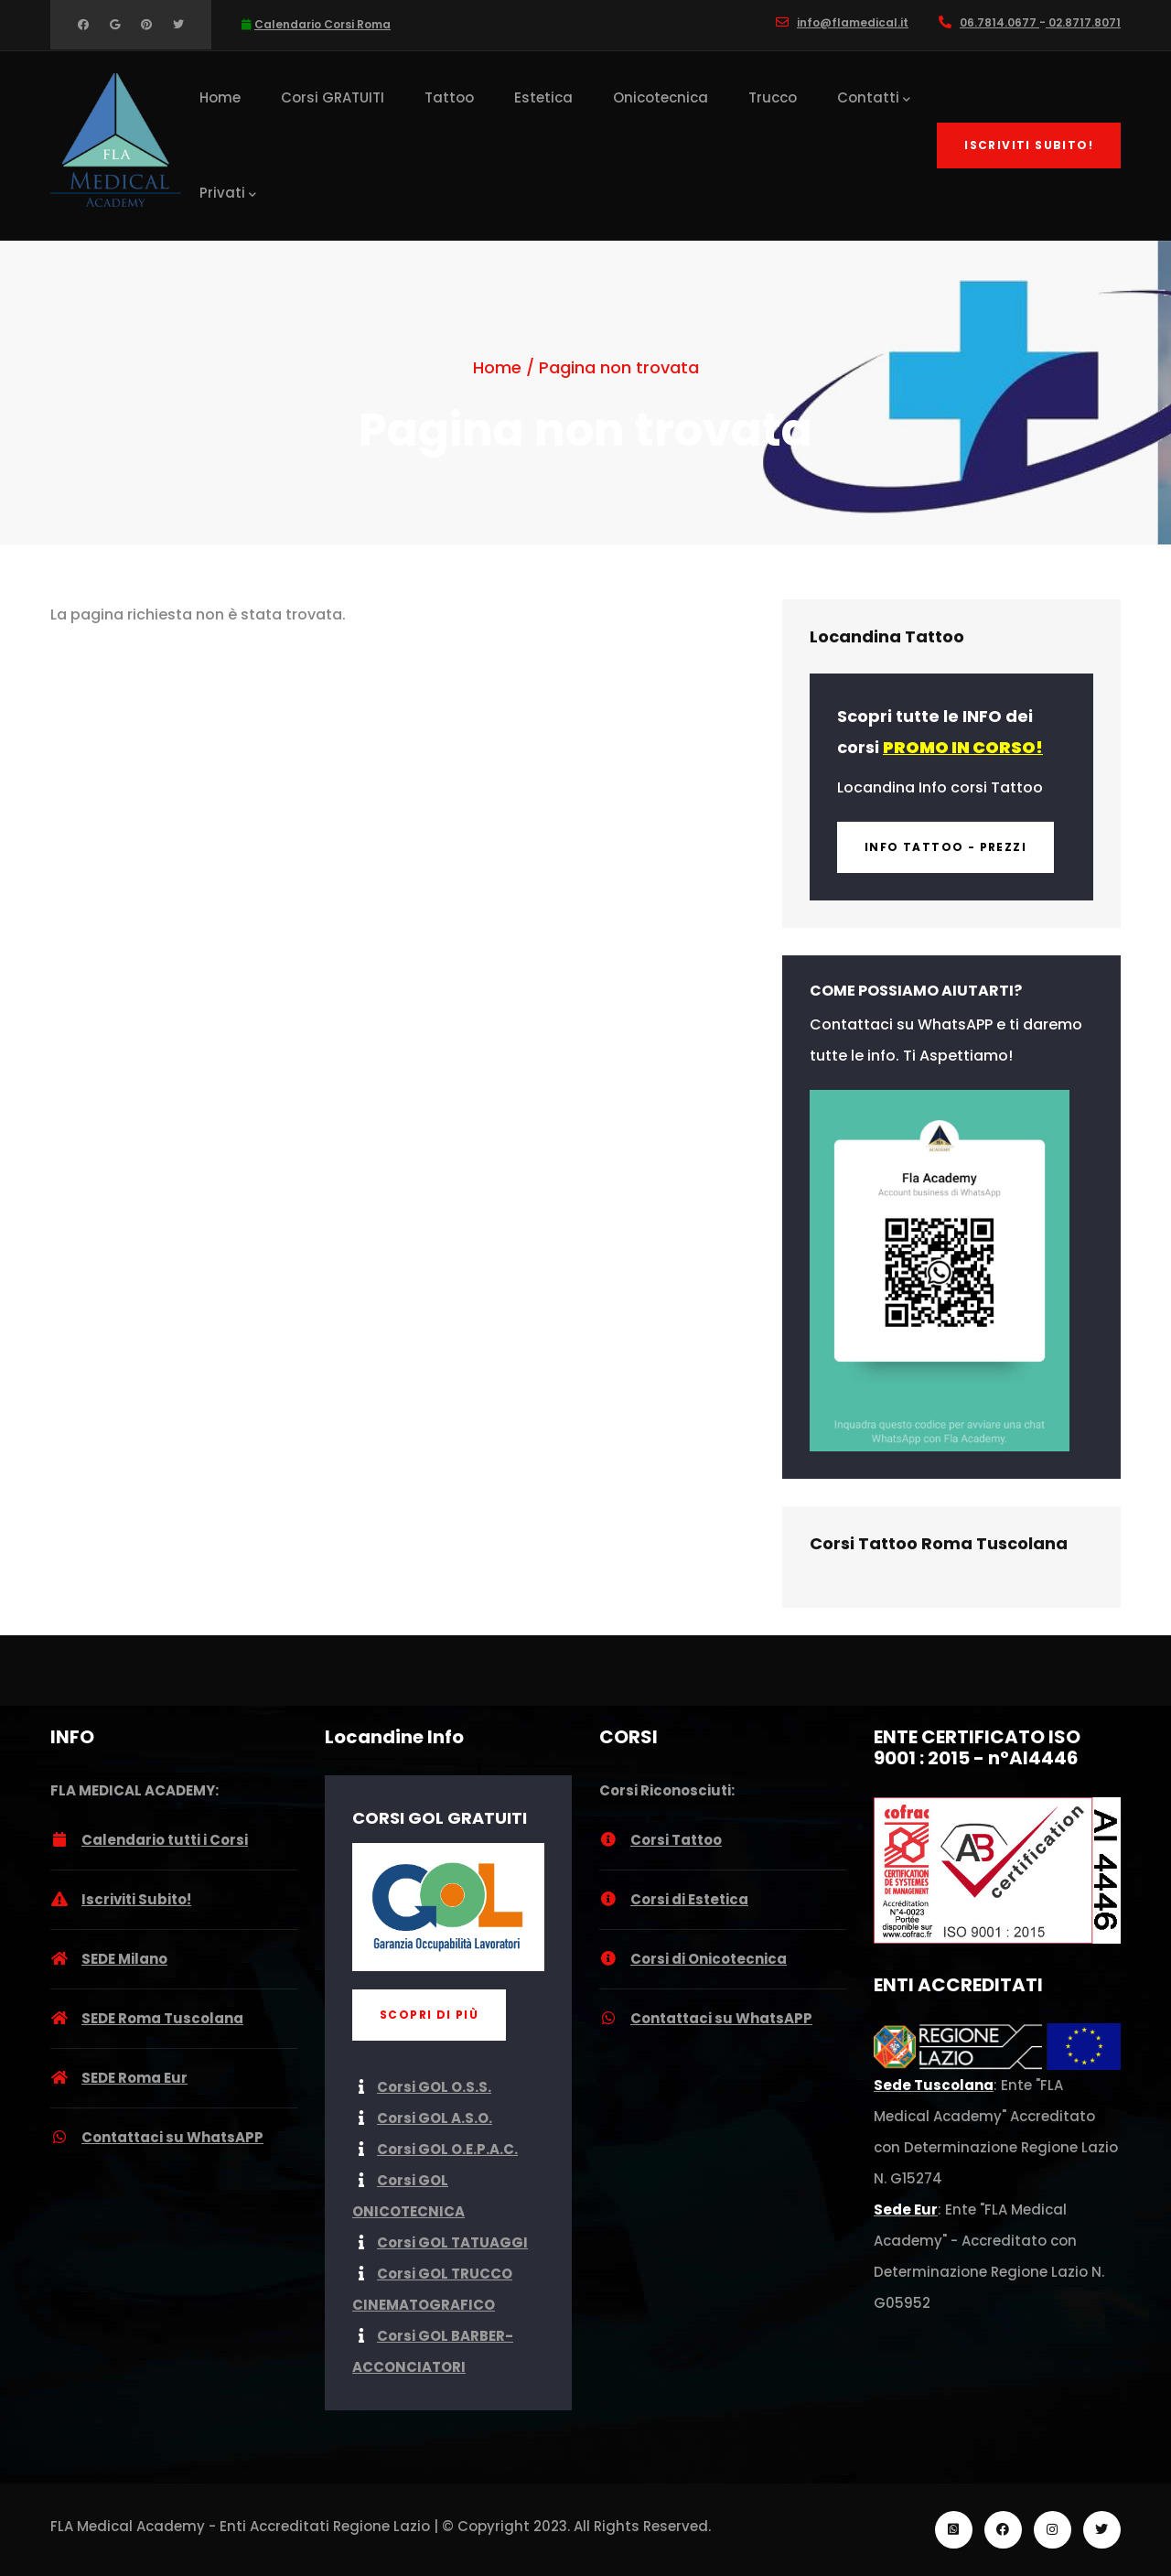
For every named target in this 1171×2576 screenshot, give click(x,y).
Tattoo (449, 97)
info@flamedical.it (852, 22)
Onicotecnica (660, 97)
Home (220, 97)
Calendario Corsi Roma (322, 24)
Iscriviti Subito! (1028, 145)
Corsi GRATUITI (332, 97)
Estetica (543, 97)
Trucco (772, 97)
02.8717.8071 (1083, 22)
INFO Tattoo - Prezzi (945, 847)
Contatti (873, 98)
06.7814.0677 (999, 22)
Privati (227, 193)
